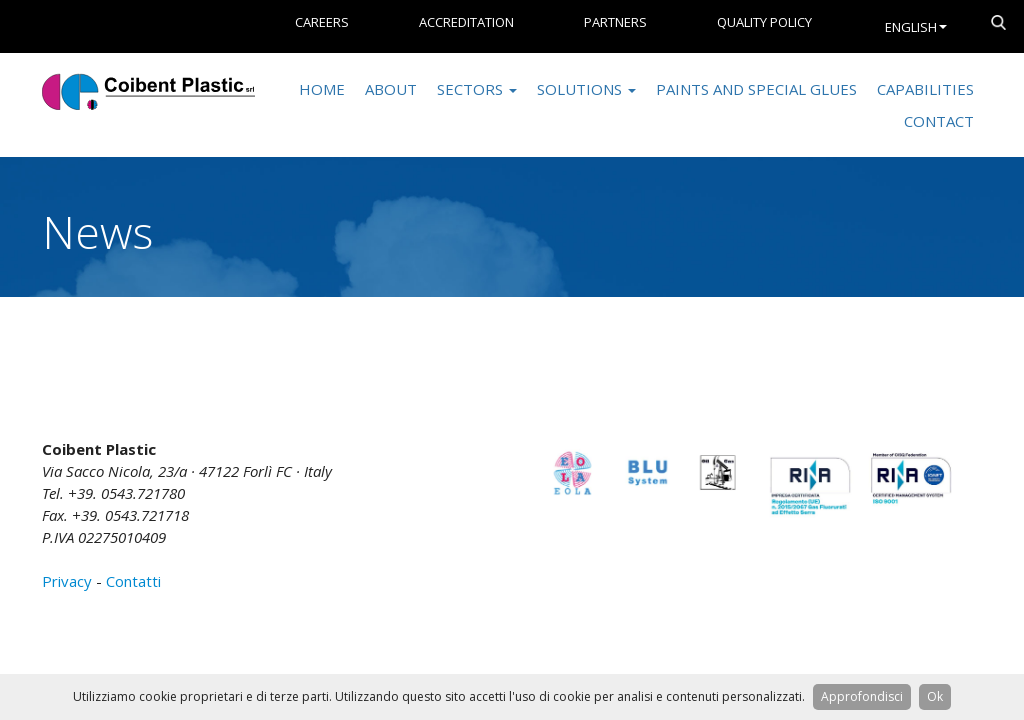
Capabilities (925, 89)
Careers (322, 22)
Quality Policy (764, 22)
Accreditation (466, 22)
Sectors (477, 89)
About (391, 89)
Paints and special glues (756, 89)
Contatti (133, 581)
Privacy (67, 581)
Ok (935, 696)
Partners (615, 22)
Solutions (586, 89)
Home (322, 89)
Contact (939, 121)
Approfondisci (862, 696)
